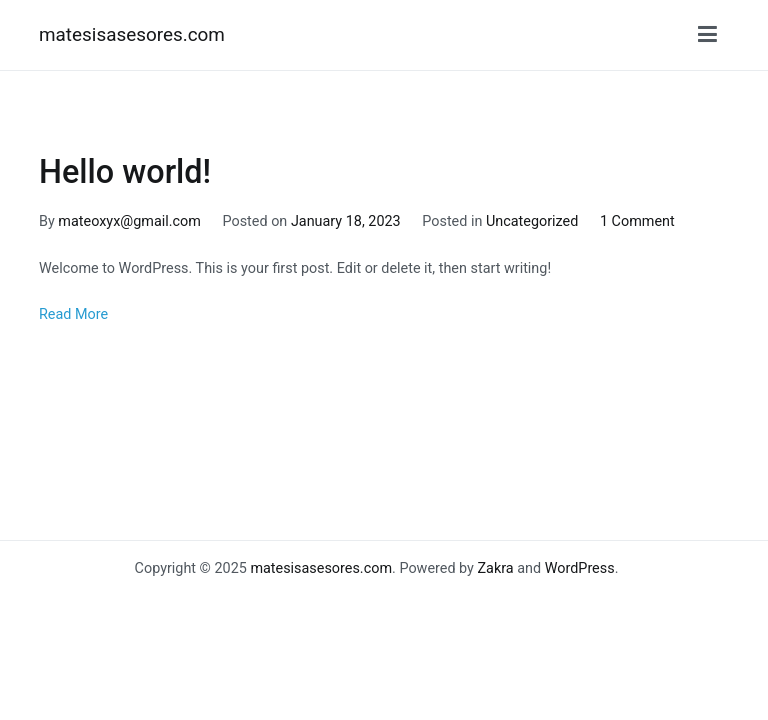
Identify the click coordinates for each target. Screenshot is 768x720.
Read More (73, 314)
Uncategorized (532, 221)
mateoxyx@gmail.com (129, 221)
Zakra (495, 568)
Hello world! (125, 172)
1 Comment (637, 221)
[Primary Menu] (707, 35)
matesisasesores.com (132, 34)
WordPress (580, 568)
